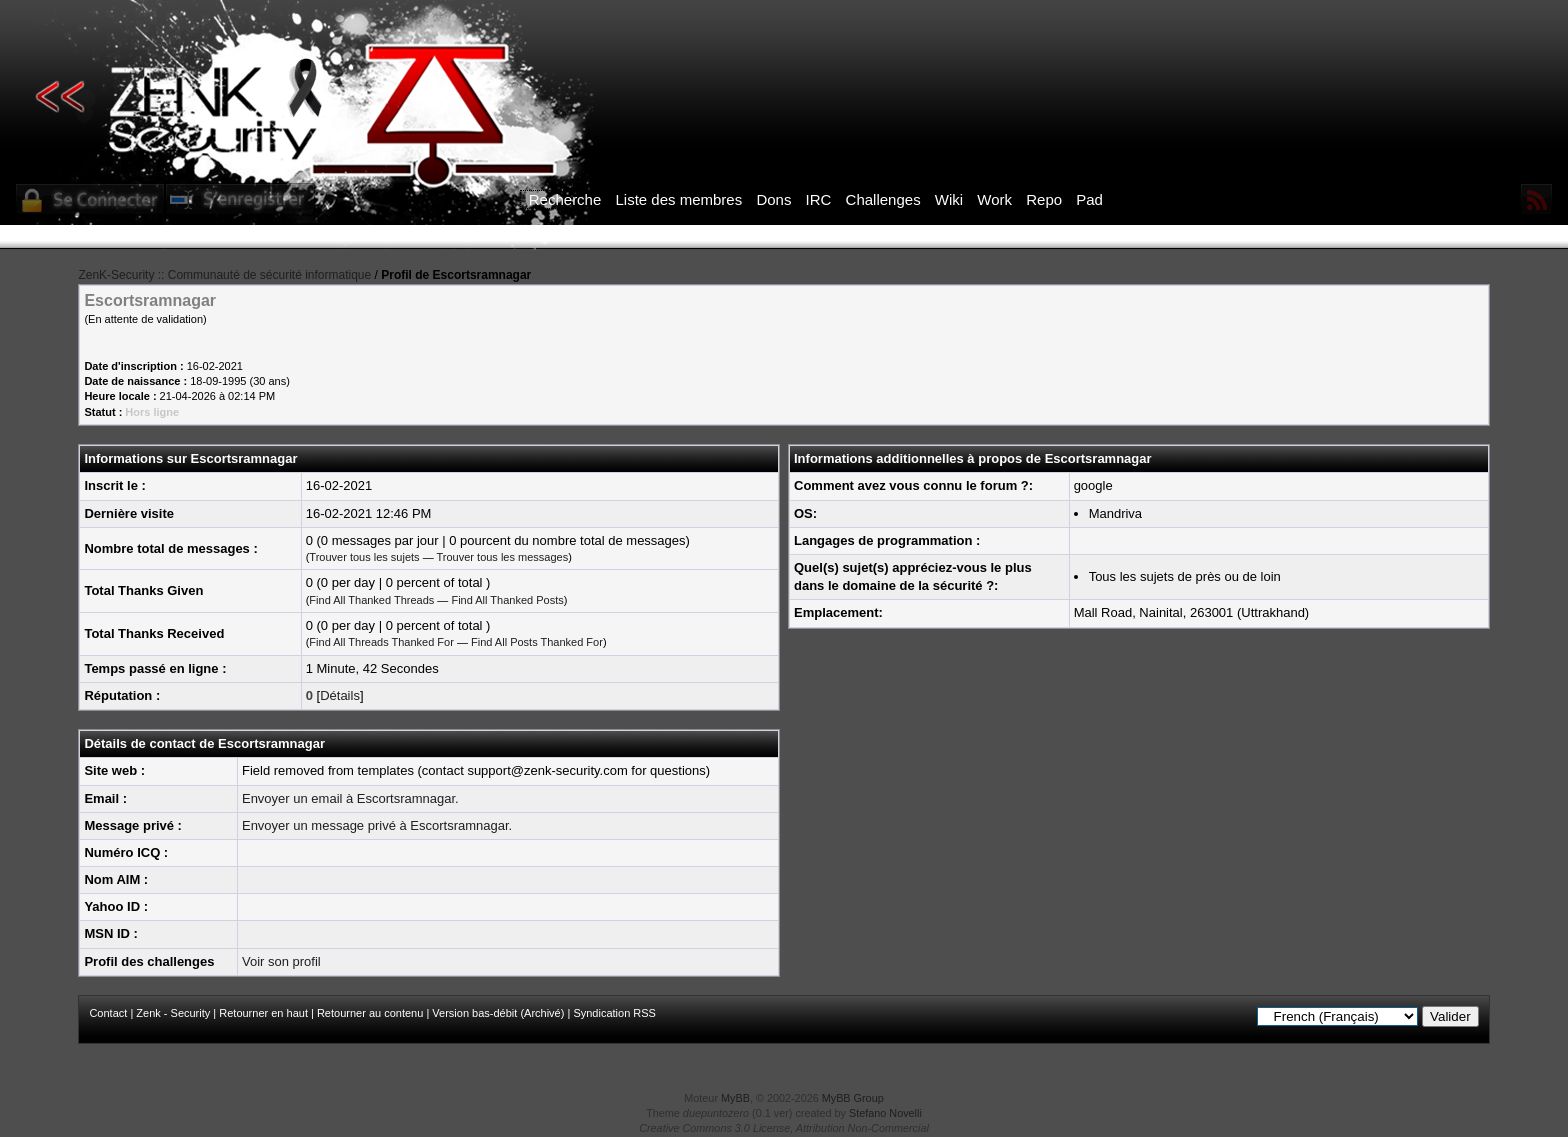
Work (994, 199)
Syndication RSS (614, 1013)
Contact (108, 1013)
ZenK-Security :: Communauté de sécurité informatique (224, 275)
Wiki (949, 199)
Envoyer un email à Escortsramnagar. (350, 798)
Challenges (883, 199)
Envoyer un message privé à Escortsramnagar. (377, 825)
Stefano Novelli (885, 1113)
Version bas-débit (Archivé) (498, 1013)
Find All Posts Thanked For (537, 642)
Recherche (565, 199)
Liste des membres (678, 199)
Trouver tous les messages (503, 557)
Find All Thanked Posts (507, 600)
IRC (819, 199)
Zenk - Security (173, 1013)
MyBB (735, 1098)
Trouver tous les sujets (364, 557)
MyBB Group (853, 1098)
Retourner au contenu (370, 1013)
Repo (1044, 199)
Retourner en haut (263, 1013)
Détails (340, 695)
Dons (773, 199)
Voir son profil (281, 961)
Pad (1089, 199)
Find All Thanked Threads (371, 600)
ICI (1129, 237)
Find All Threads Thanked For (381, 642)
